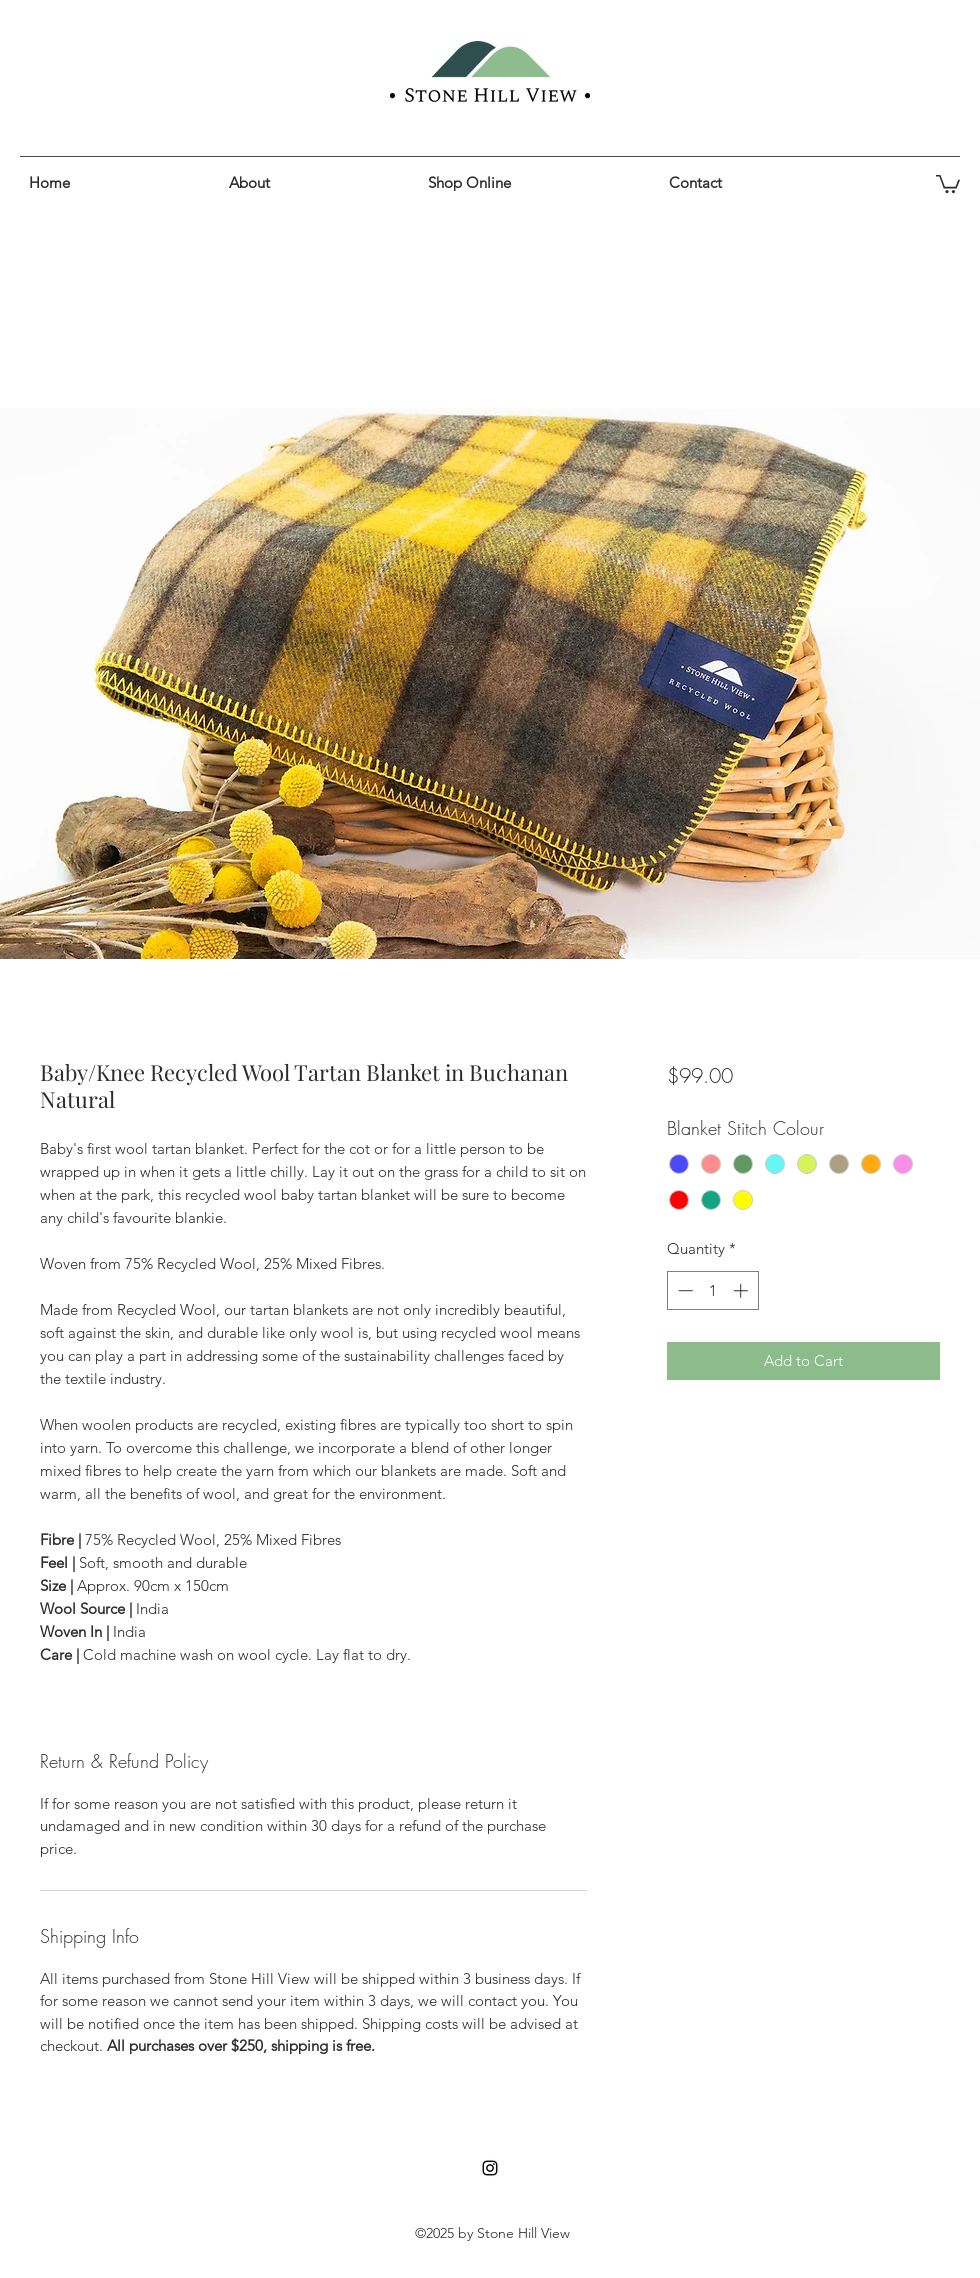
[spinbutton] (712, 1290)
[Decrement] (683, 1290)
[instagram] (490, 2168)
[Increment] (742, 1290)
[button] (538, 183)
